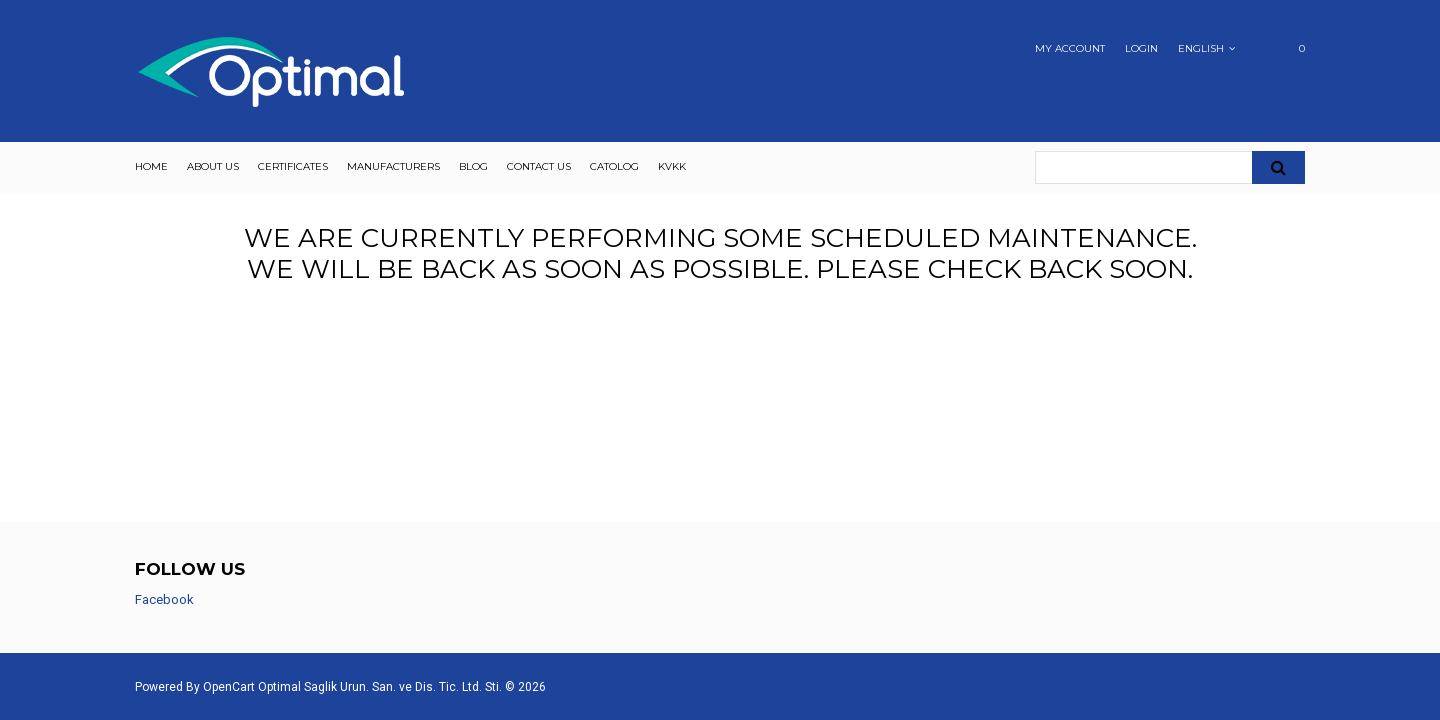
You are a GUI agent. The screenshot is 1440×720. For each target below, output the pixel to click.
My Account (1070, 49)
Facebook (164, 599)
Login (1141, 49)
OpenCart (229, 687)
